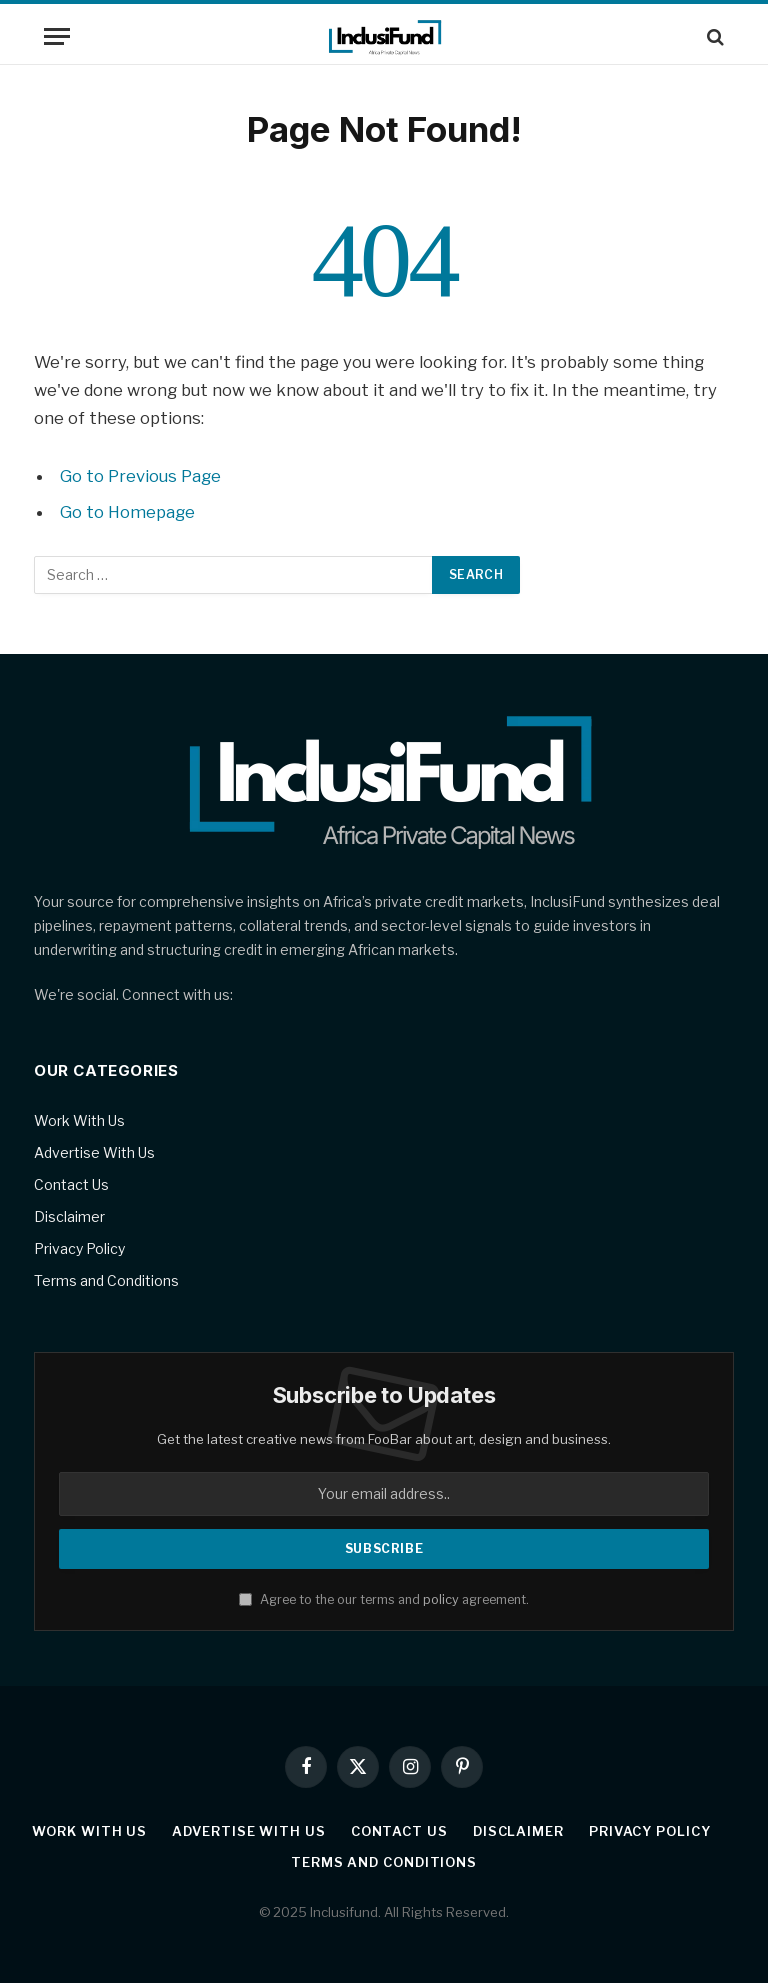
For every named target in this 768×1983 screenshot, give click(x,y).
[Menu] (57, 36)
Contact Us (71, 1184)
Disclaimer (69, 1216)
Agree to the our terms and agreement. (384, 1599)
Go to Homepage (127, 512)
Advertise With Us (94, 1152)
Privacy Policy (79, 1248)
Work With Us (79, 1120)
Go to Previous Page (140, 476)
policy (441, 1599)
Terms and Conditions (106, 1280)
